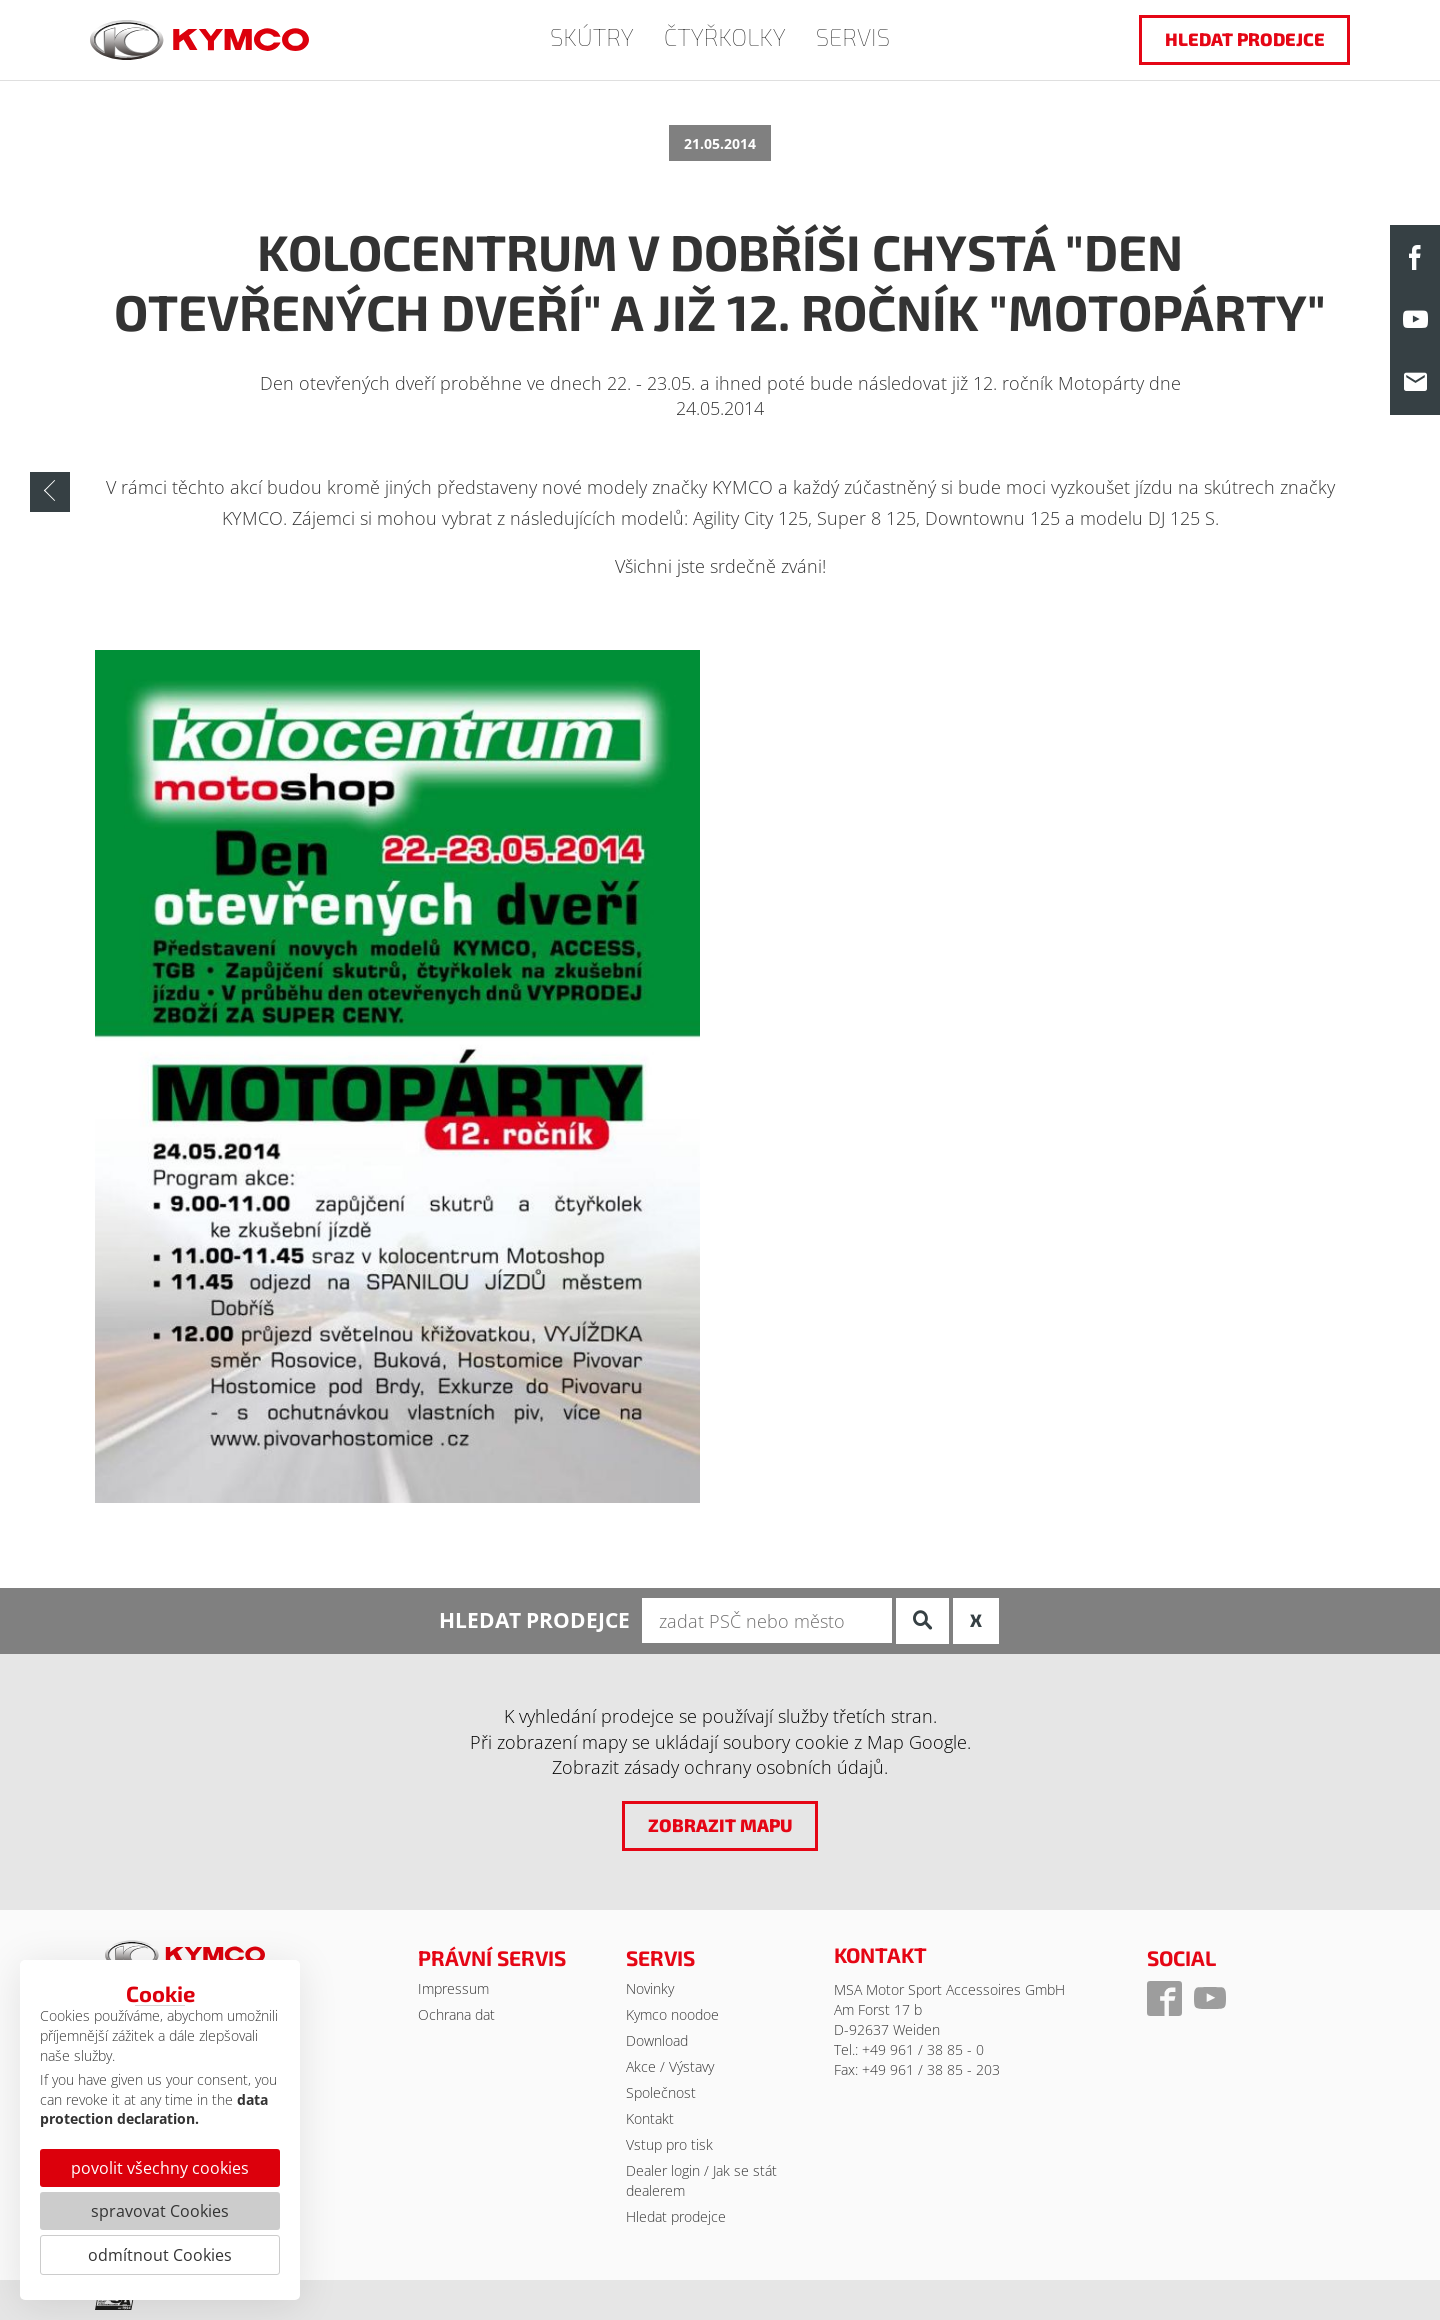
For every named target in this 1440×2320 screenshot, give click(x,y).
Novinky (650, 1988)
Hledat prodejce (676, 2216)
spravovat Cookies (160, 2211)
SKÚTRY (592, 36)
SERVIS (853, 36)
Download (657, 2040)
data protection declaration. (154, 2109)
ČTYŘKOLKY (725, 36)
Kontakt (650, 2118)
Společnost (661, 2092)
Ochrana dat (456, 2014)
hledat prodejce (1245, 39)
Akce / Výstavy (670, 2066)
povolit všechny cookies (160, 2168)
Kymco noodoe (672, 2014)
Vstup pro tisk (669, 2144)
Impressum (453, 1988)
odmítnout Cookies (160, 2255)
